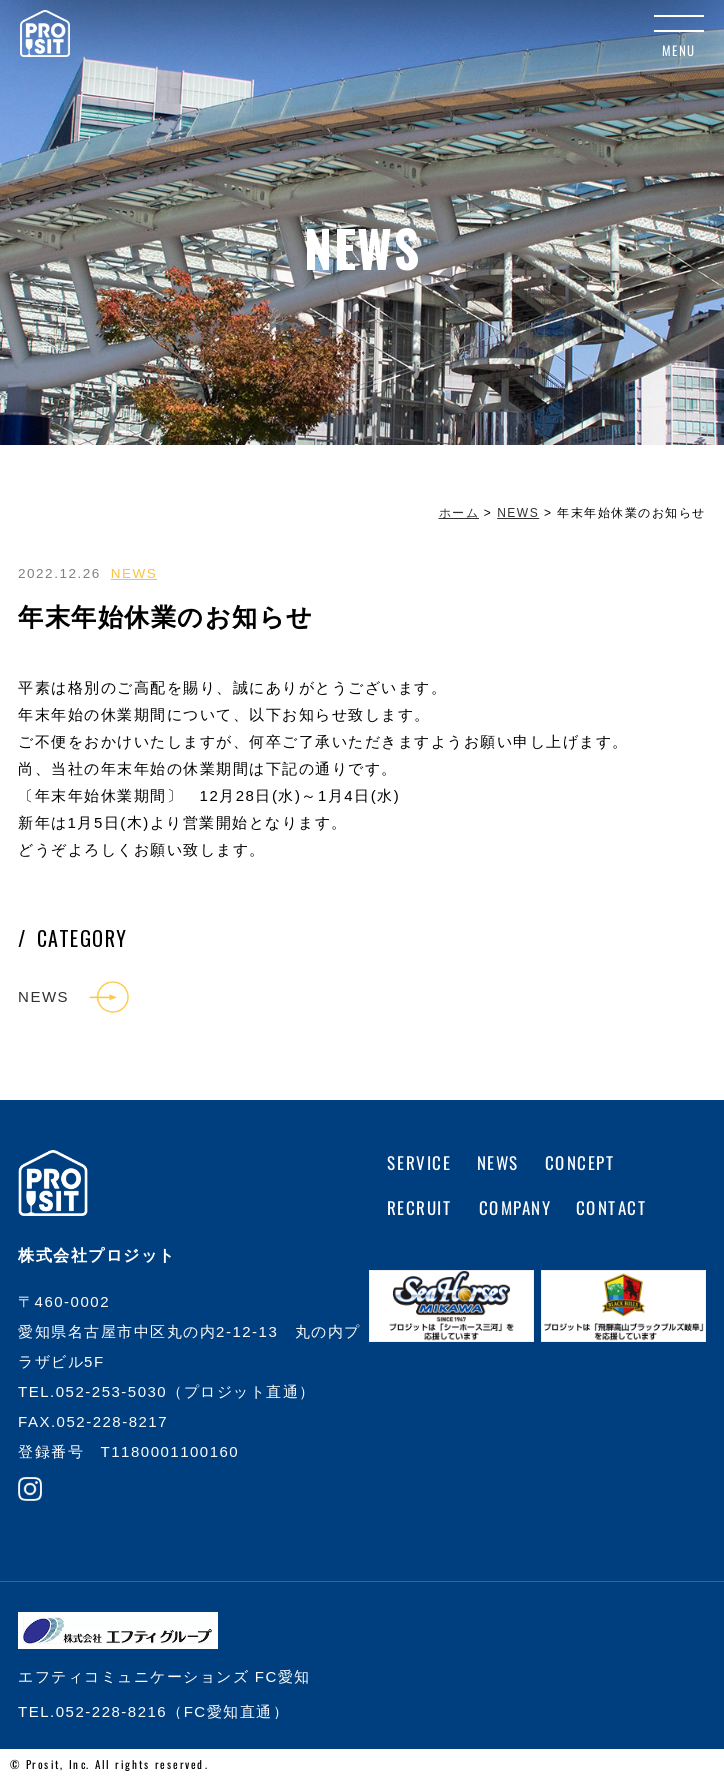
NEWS (134, 573)
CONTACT (612, 1207)
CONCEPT (580, 1162)
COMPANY (514, 1207)
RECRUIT (420, 1207)
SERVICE (419, 1162)
